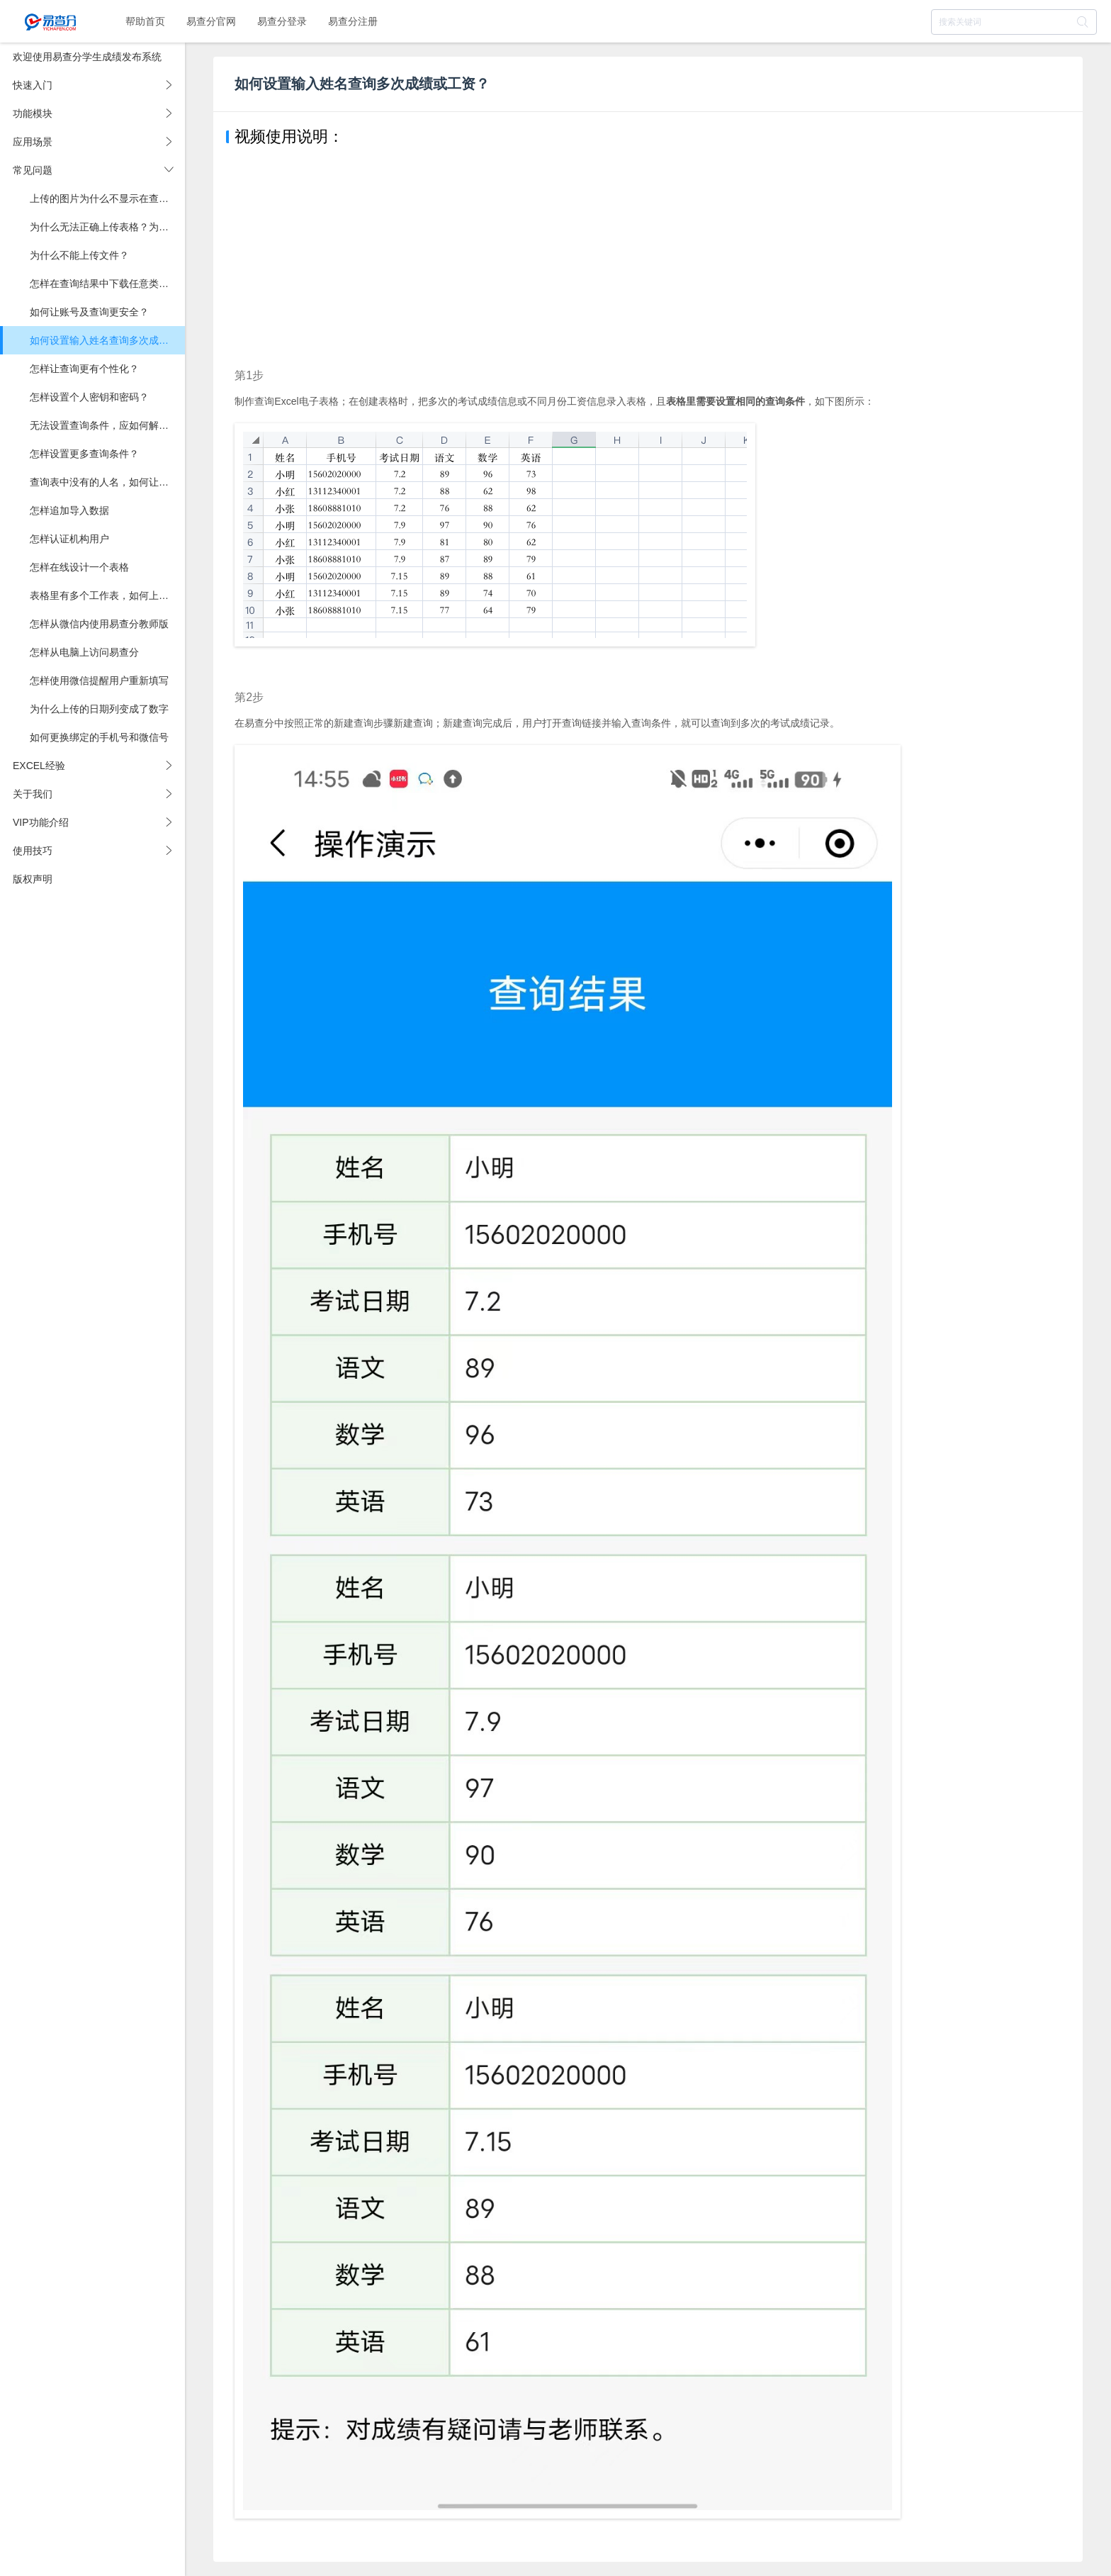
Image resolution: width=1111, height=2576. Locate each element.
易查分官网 (211, 21)
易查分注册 (353, 21)
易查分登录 (282, 21)
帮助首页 (145, 21)
